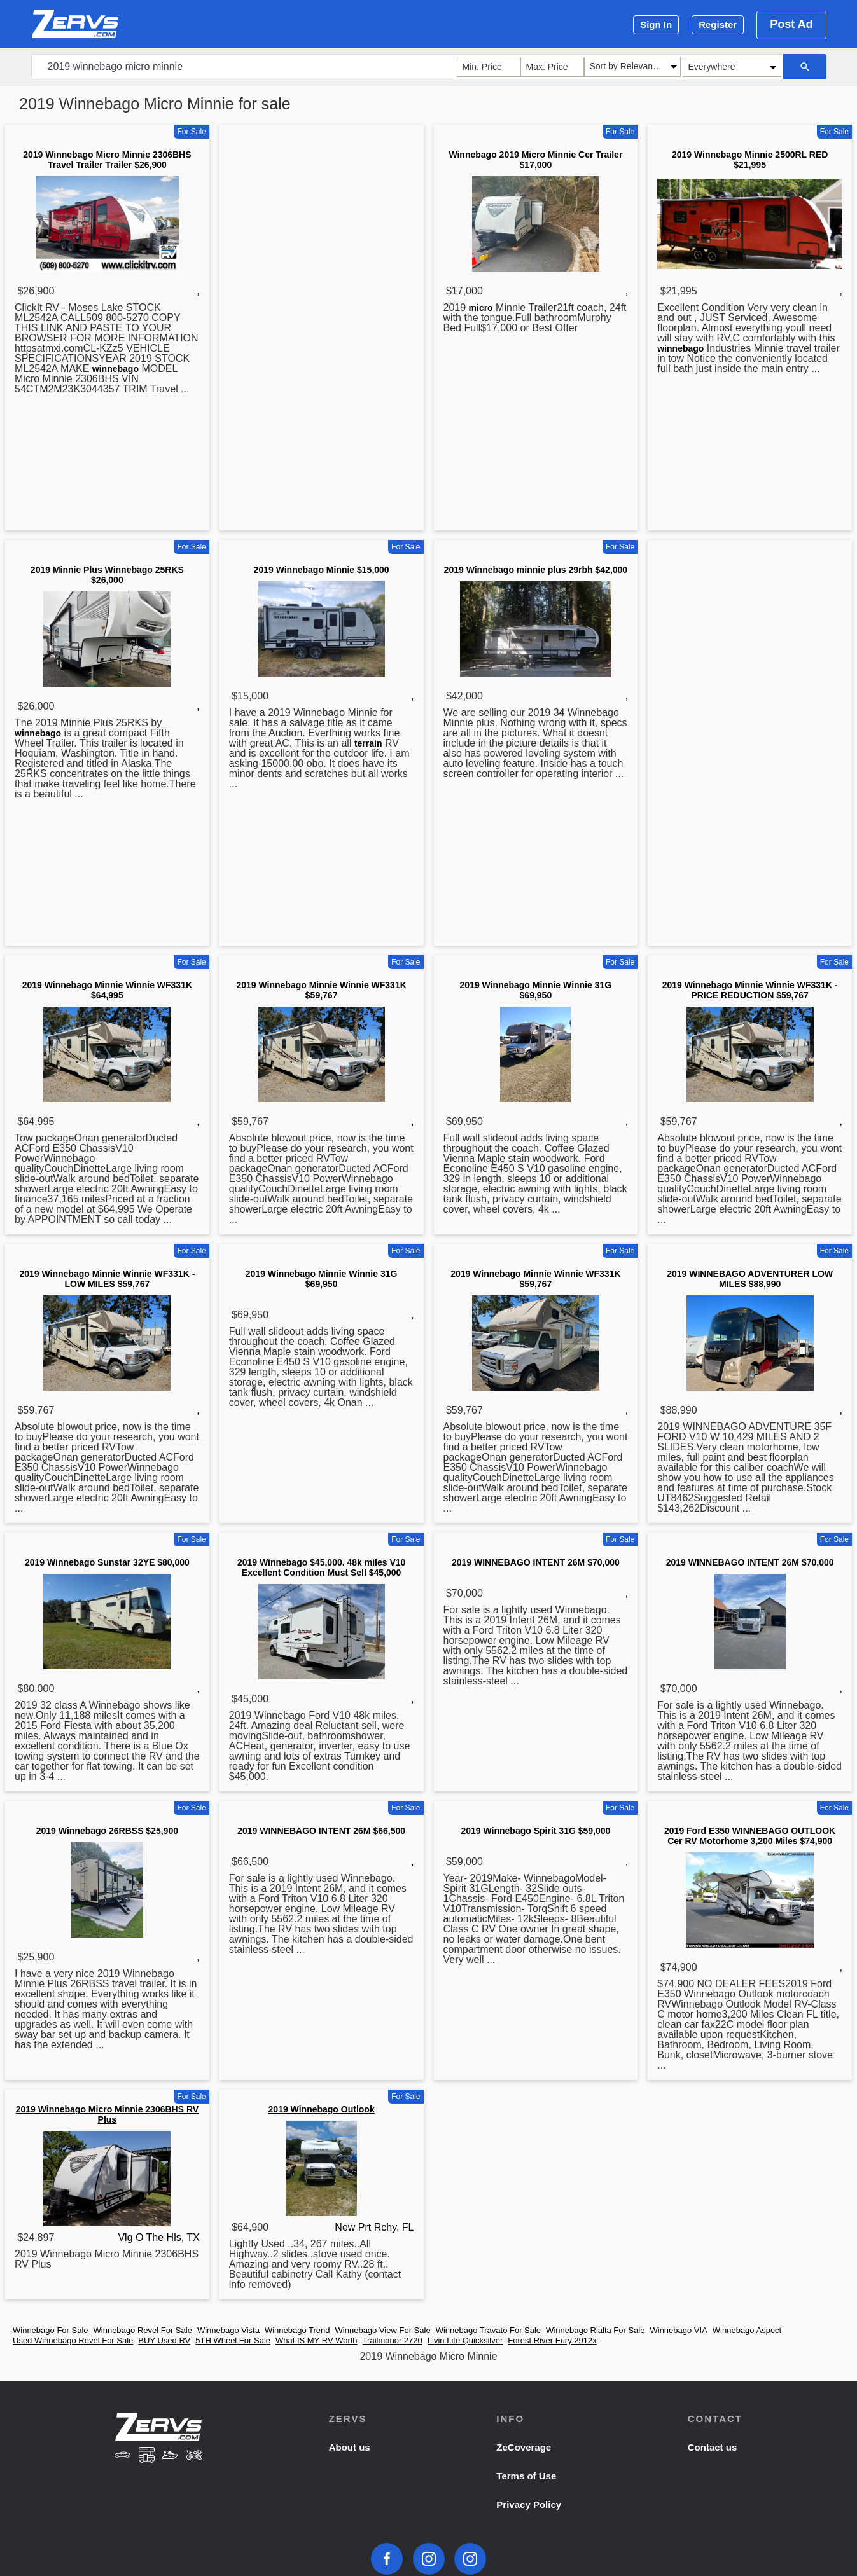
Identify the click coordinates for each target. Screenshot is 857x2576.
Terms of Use (526, 2475)
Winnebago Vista (228, 2330)
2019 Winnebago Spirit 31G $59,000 (535, 1831)
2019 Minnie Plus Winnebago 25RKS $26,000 (107, 575)
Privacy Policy (528, 2504)
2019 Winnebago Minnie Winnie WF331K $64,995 (107, 990)
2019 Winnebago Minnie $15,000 (321, 570)
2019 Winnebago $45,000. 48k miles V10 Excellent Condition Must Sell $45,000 (321, 1567)
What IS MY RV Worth (316, 2340)
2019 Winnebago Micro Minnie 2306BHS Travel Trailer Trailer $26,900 (107, 159)
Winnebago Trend (297, 2330)
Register (718, 24)
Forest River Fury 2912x (552, 2340)
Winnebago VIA (678, 2330)
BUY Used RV (164, 2340)
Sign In (656, 24)
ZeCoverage (523, 2447)
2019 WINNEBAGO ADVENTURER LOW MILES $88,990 (750, 1279)
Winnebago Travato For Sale (488, 2330)
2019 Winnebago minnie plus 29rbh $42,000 (536, 570)
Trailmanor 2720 (392, 2340)
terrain (368, 743)
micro (481, 308)
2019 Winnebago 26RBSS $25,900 (107, 1831)
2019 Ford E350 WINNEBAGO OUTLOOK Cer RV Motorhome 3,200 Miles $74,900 (749, 1836)
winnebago (115, 369)
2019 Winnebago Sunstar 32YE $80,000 (107, 1562)
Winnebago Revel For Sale (143, 2330)
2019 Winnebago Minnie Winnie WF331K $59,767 (321, 990)
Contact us (712, 2447)
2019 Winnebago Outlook (321, 2109)
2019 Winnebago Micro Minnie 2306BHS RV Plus (107, 2114)
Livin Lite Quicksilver (465, 2340)
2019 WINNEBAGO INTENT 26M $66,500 (321, 1831)
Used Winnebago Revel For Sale (73, 2340)
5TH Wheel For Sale (232, 2340)
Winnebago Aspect (747, 2330)
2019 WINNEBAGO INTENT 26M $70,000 (536, 1562)
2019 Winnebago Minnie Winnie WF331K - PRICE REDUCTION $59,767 (750, 990)
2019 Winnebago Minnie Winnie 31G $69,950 (536, 990)
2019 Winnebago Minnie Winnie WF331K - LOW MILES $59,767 (107, 1279)
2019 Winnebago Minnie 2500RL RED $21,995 (750, 159)
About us (349, 2447)
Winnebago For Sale (50, 2330)
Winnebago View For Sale (383, 2330)
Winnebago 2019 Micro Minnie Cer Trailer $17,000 (535, 159)
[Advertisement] (321, 330)
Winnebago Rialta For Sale (595, 2330)
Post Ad (791, 24)
